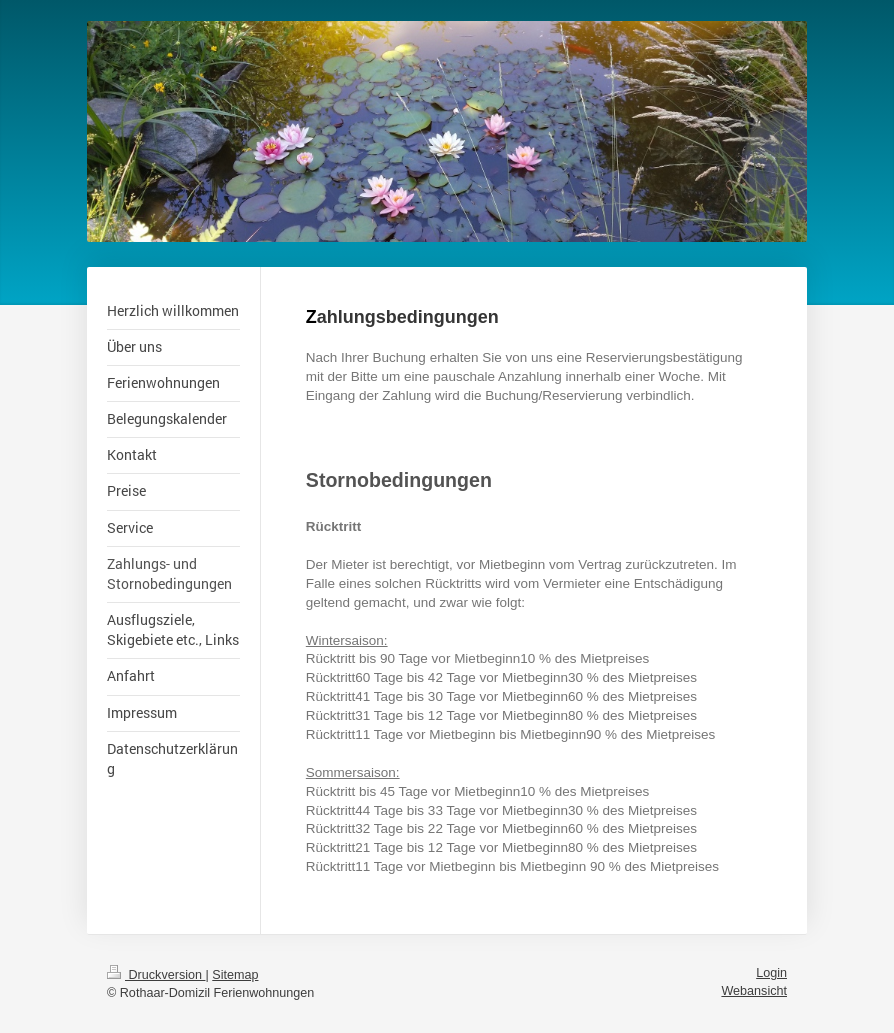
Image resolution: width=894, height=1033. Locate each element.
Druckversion (156, 975)
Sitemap (235, 975)
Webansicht (754, 991)
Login (771, 973)
